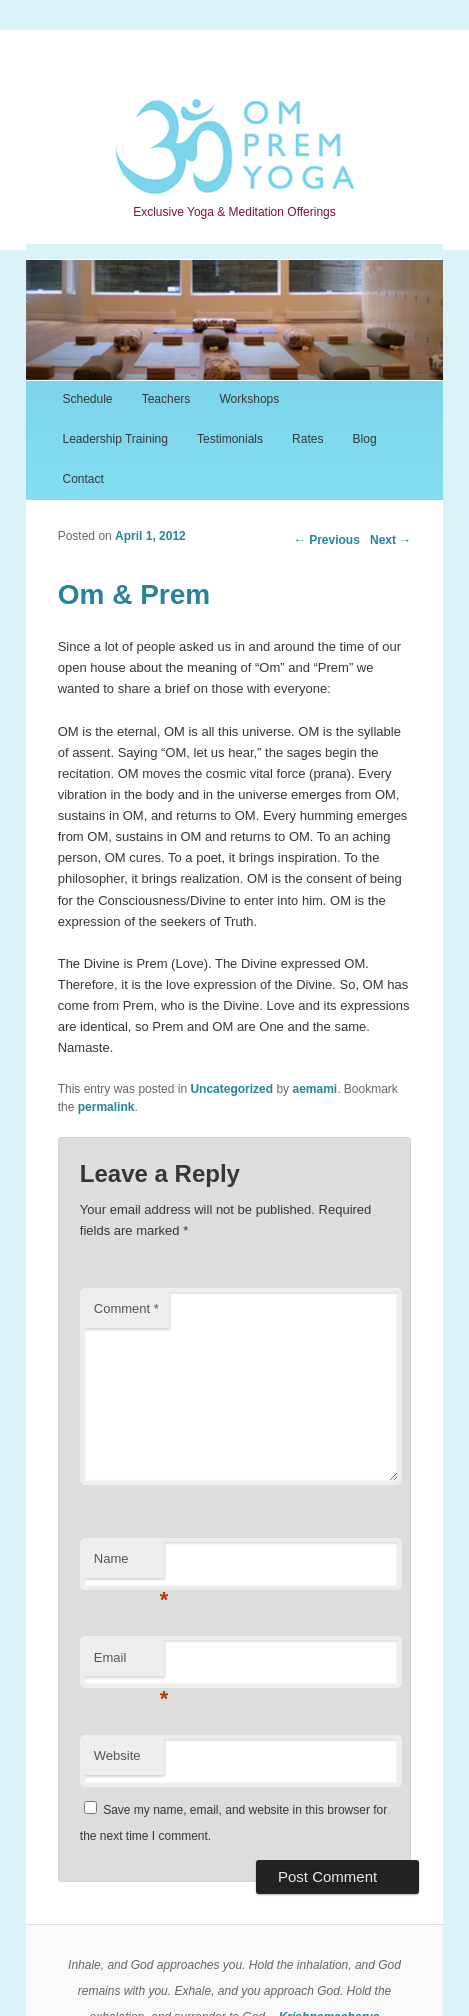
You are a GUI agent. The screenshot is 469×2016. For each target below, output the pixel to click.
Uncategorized (231, 1089)
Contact (82, 479)
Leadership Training (114, 439)
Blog (365, 439)
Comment (126, 1308)
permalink (106, 1107)
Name (129, 1564)
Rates (307, 439)
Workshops (249, 399)
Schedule (87, 399)
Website (117, 1755)
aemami (314, 1089)
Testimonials (230, 439)
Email (129, 1663)
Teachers (166, 399)
